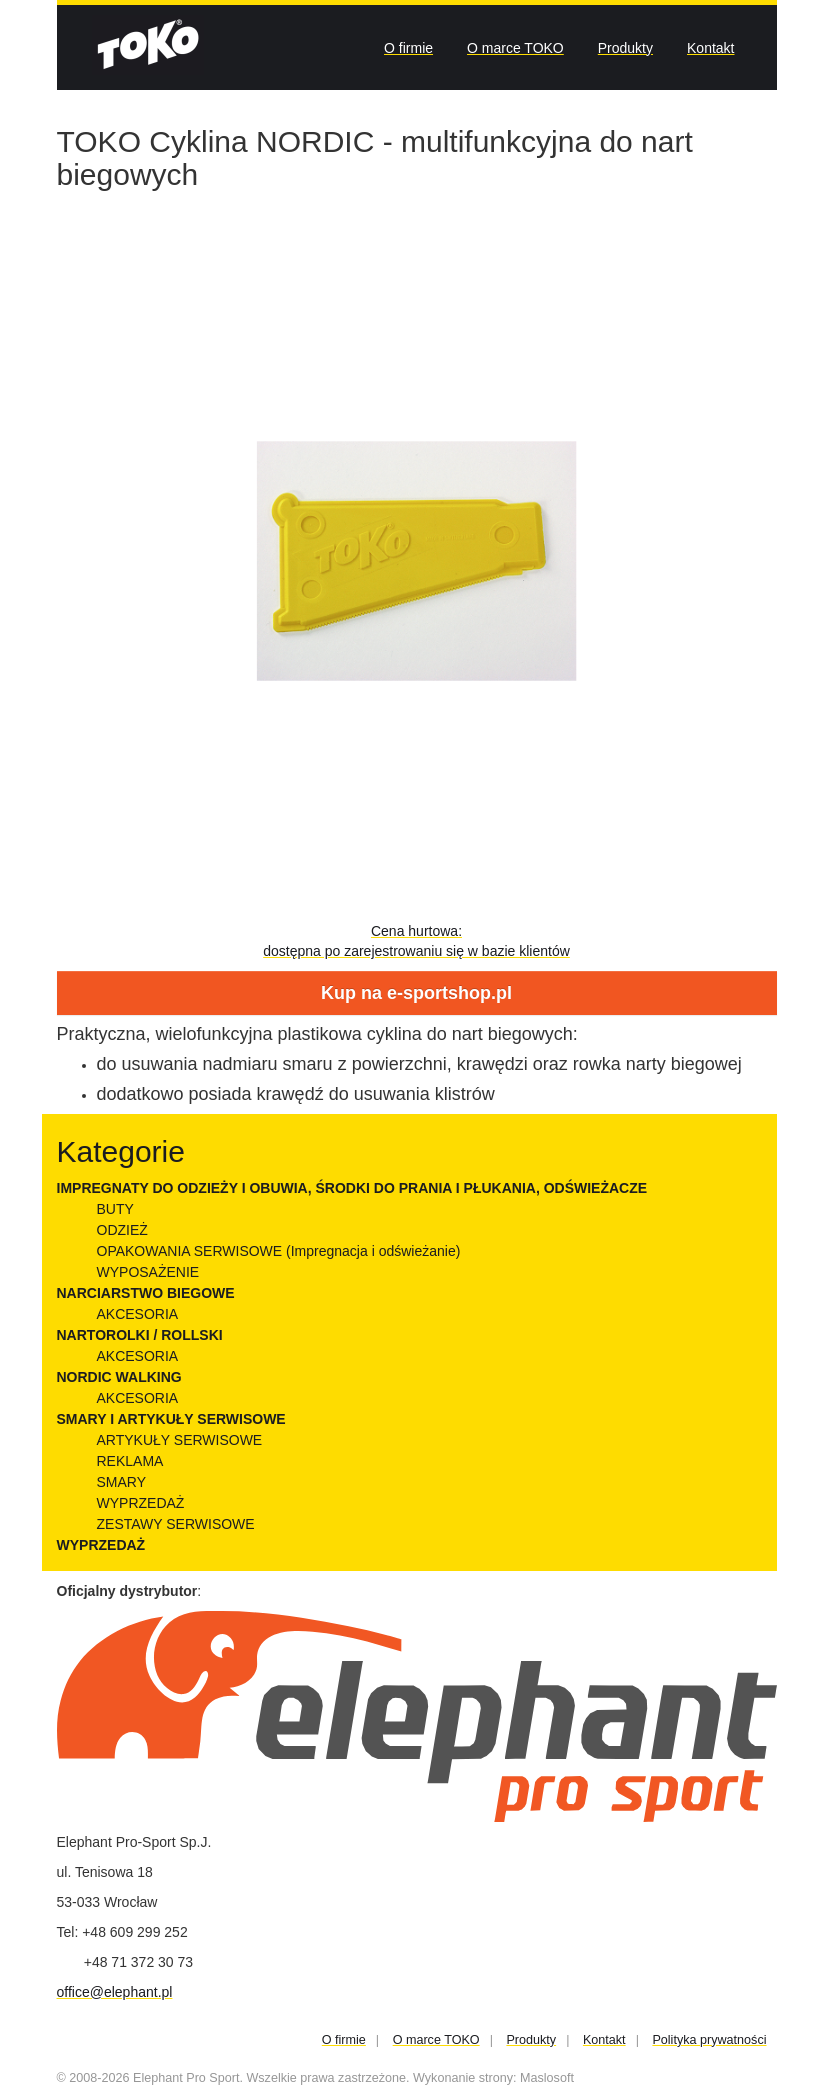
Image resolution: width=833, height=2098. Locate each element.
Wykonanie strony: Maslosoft (493, 2078)
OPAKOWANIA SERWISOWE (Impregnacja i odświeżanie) (279, 1251)
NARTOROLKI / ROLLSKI (140, 1335)
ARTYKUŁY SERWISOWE (180, 1440)
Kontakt (710, 48)
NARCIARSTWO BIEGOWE (146, 1293)
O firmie (408, 48)
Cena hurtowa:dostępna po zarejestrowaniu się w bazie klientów (416, 941)
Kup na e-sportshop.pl (416, 993)
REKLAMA (130, 1461)
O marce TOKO (515, 48)
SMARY (122, 1482)
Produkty (625, 48)
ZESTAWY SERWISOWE (176, 1524)
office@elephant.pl (115, 1992)
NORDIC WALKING (119, 1377)
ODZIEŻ (122, 1230)
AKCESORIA (138, 1314)
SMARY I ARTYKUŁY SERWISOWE (171, 1419)
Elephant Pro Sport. (188, 2078)
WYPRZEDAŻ (141, 1503)
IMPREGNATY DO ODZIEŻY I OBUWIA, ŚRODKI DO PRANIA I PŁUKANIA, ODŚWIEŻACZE (352, 1188)
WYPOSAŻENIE (148, 1272)
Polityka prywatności (709, 2040)
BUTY (115, 1209)
